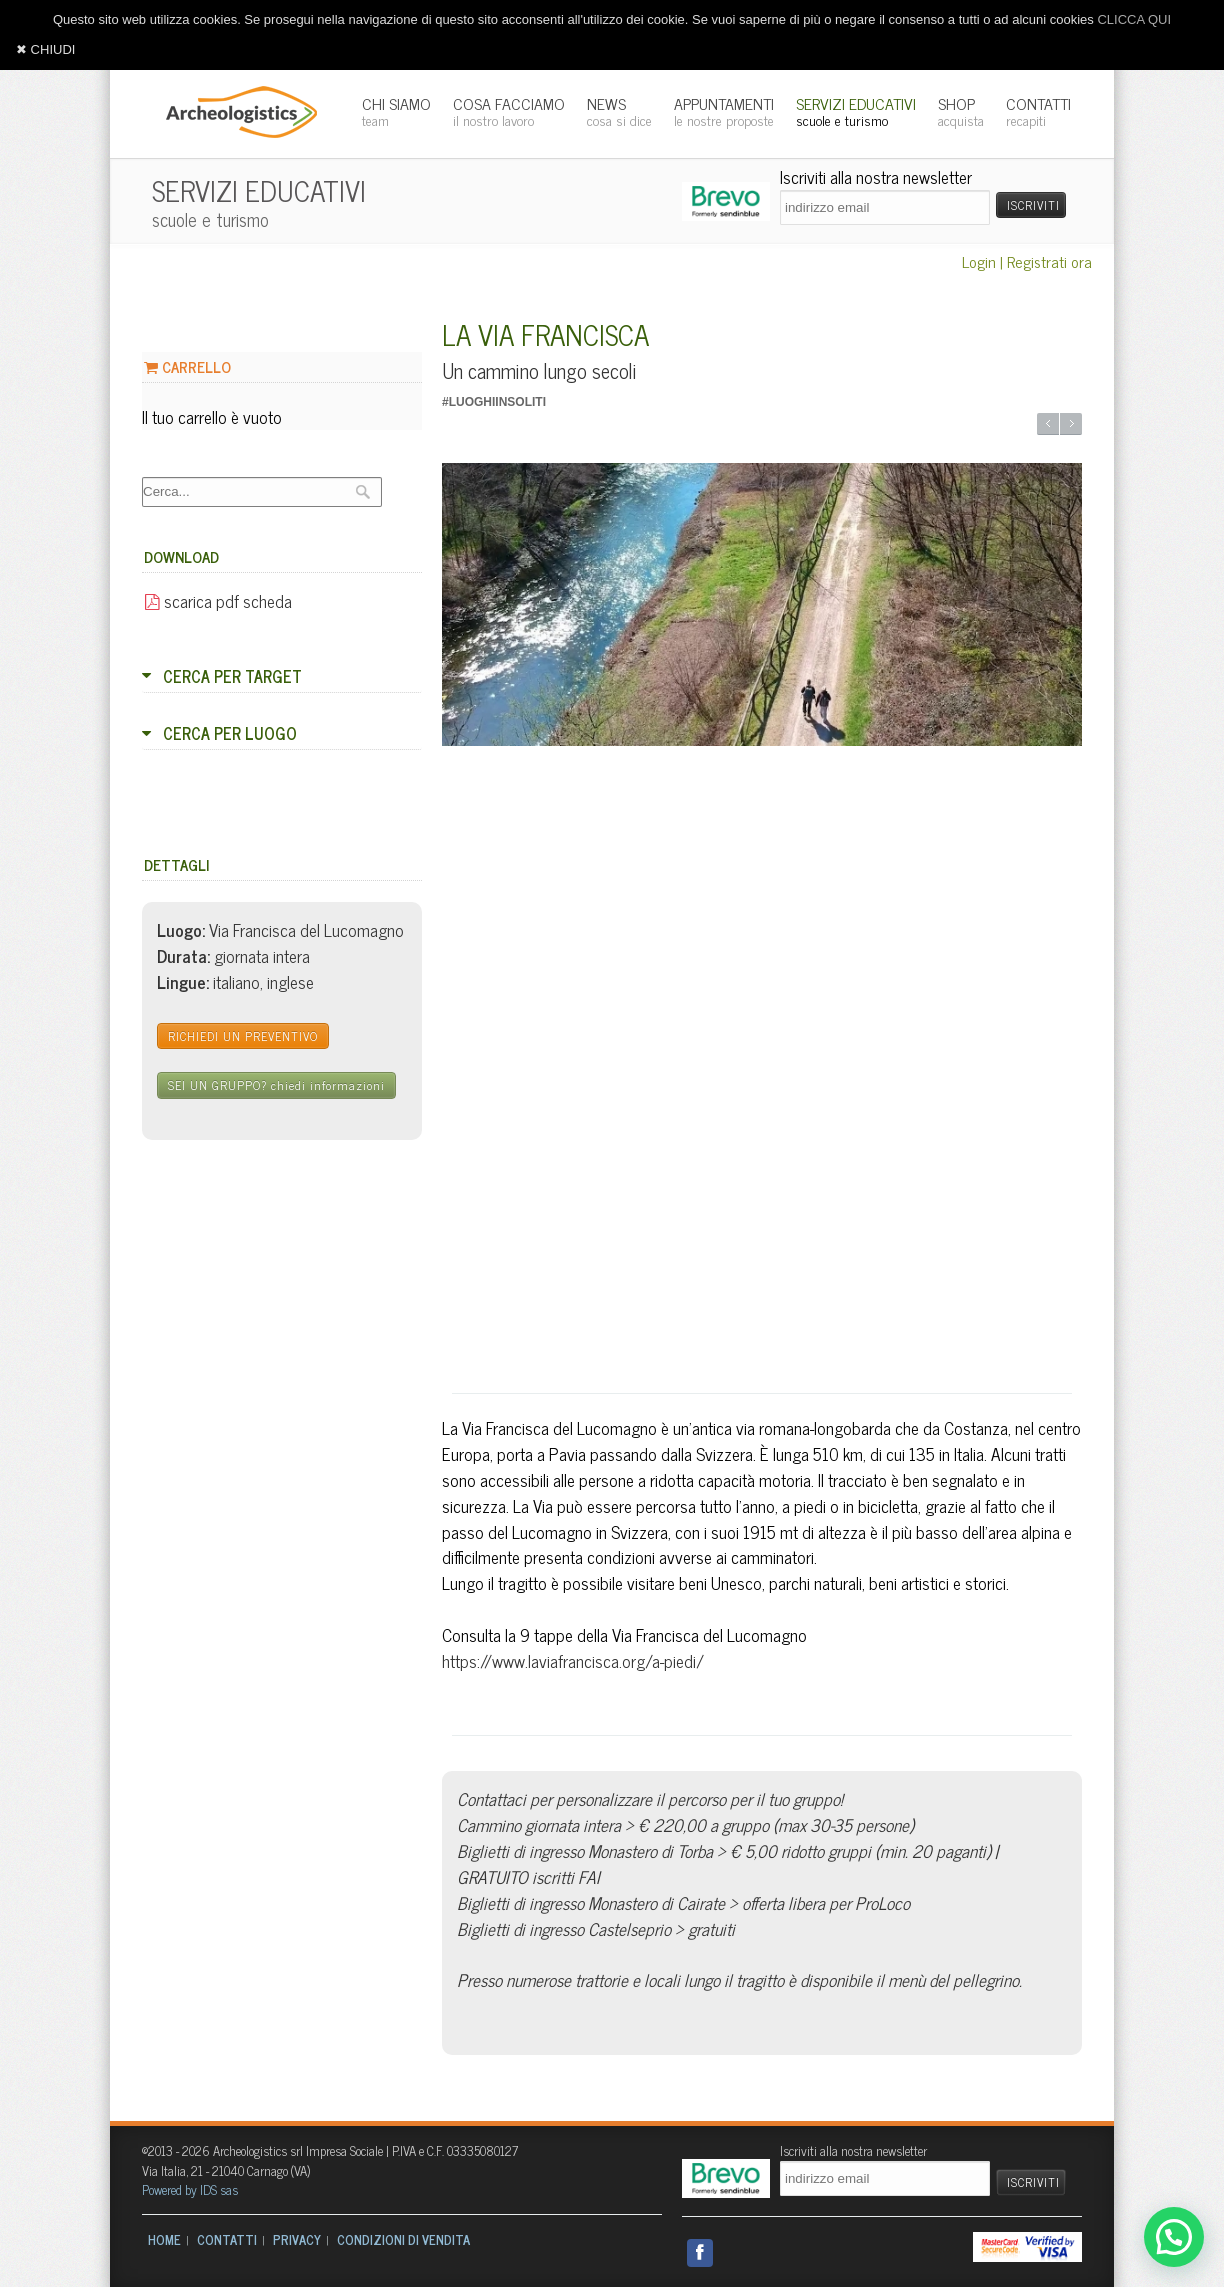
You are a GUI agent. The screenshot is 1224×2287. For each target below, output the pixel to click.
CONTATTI (1038, 110)
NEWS (619, 110)
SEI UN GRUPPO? (276, 1085)
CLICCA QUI (1134, 19)
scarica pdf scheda (218, 600)
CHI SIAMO (396, 110)
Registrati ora (1049, 261)
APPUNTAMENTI (724, 110)
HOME (164, 2239)
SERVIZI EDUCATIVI (856, 110)
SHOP (961, 110)
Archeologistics (235, 109)
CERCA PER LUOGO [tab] (219, 733)
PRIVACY (297, 2239)
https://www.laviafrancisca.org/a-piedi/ (573, 1660)
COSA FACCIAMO (509, 110)
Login (979, 261)
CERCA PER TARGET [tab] (222, 676)
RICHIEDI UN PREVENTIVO (243, 1036)
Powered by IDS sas (190, 2189)
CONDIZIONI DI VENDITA (403, 2239)
